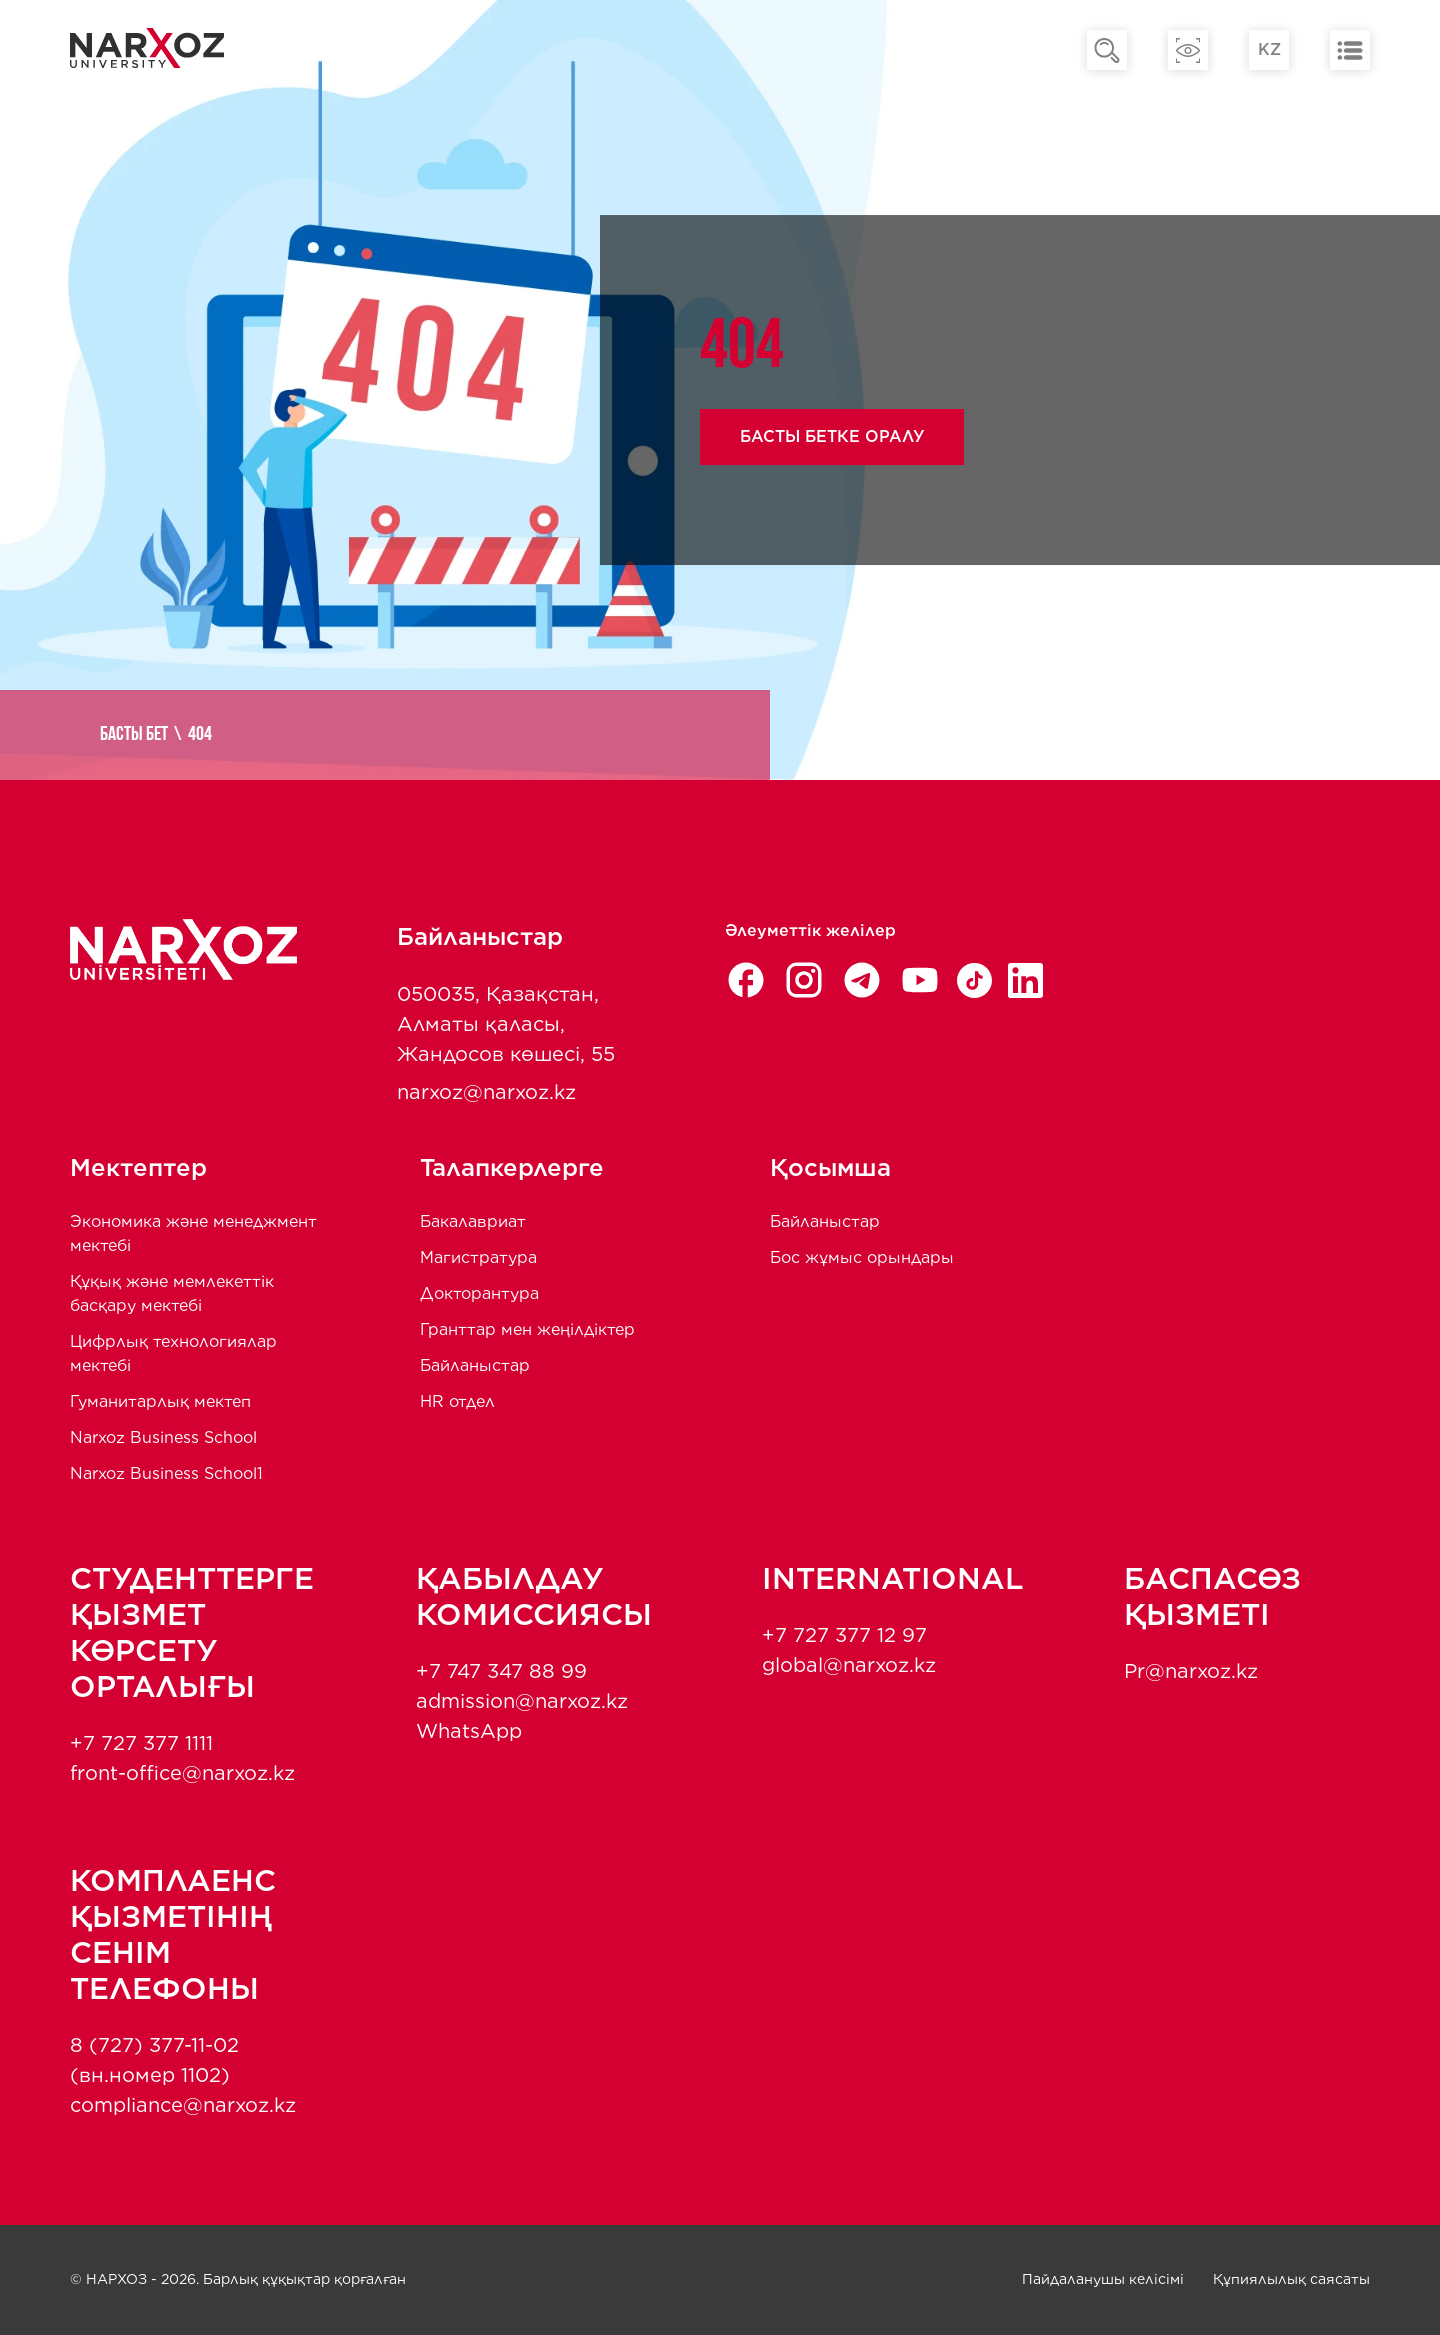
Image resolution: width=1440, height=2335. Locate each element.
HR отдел (457, 1401)
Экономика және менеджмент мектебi (193, 1233)
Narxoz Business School (163, 1437)
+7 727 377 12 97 (844, 1635)
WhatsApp (469, 1731)
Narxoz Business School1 (166, 1473)
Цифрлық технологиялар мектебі (173, 1353)
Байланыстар (475, 1365)
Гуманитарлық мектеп (160, 1401)
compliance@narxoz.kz (183, 2105)
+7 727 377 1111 (141, 1743)
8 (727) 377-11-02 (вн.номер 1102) (154, 2060)
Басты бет (134, 735)
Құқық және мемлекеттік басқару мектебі (172, 1293)
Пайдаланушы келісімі (1103, 2279)
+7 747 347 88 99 (501, 1671)
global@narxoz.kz (849, 1665)
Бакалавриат (473, 1221)
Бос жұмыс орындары (862, 1257)
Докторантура (479, 1293)
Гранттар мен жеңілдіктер (527, 1329)
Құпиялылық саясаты (1291, 2279)
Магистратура (478, 1257)
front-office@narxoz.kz (182, 1773)
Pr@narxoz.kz (1191, 1671)
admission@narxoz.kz (522, 1701)
